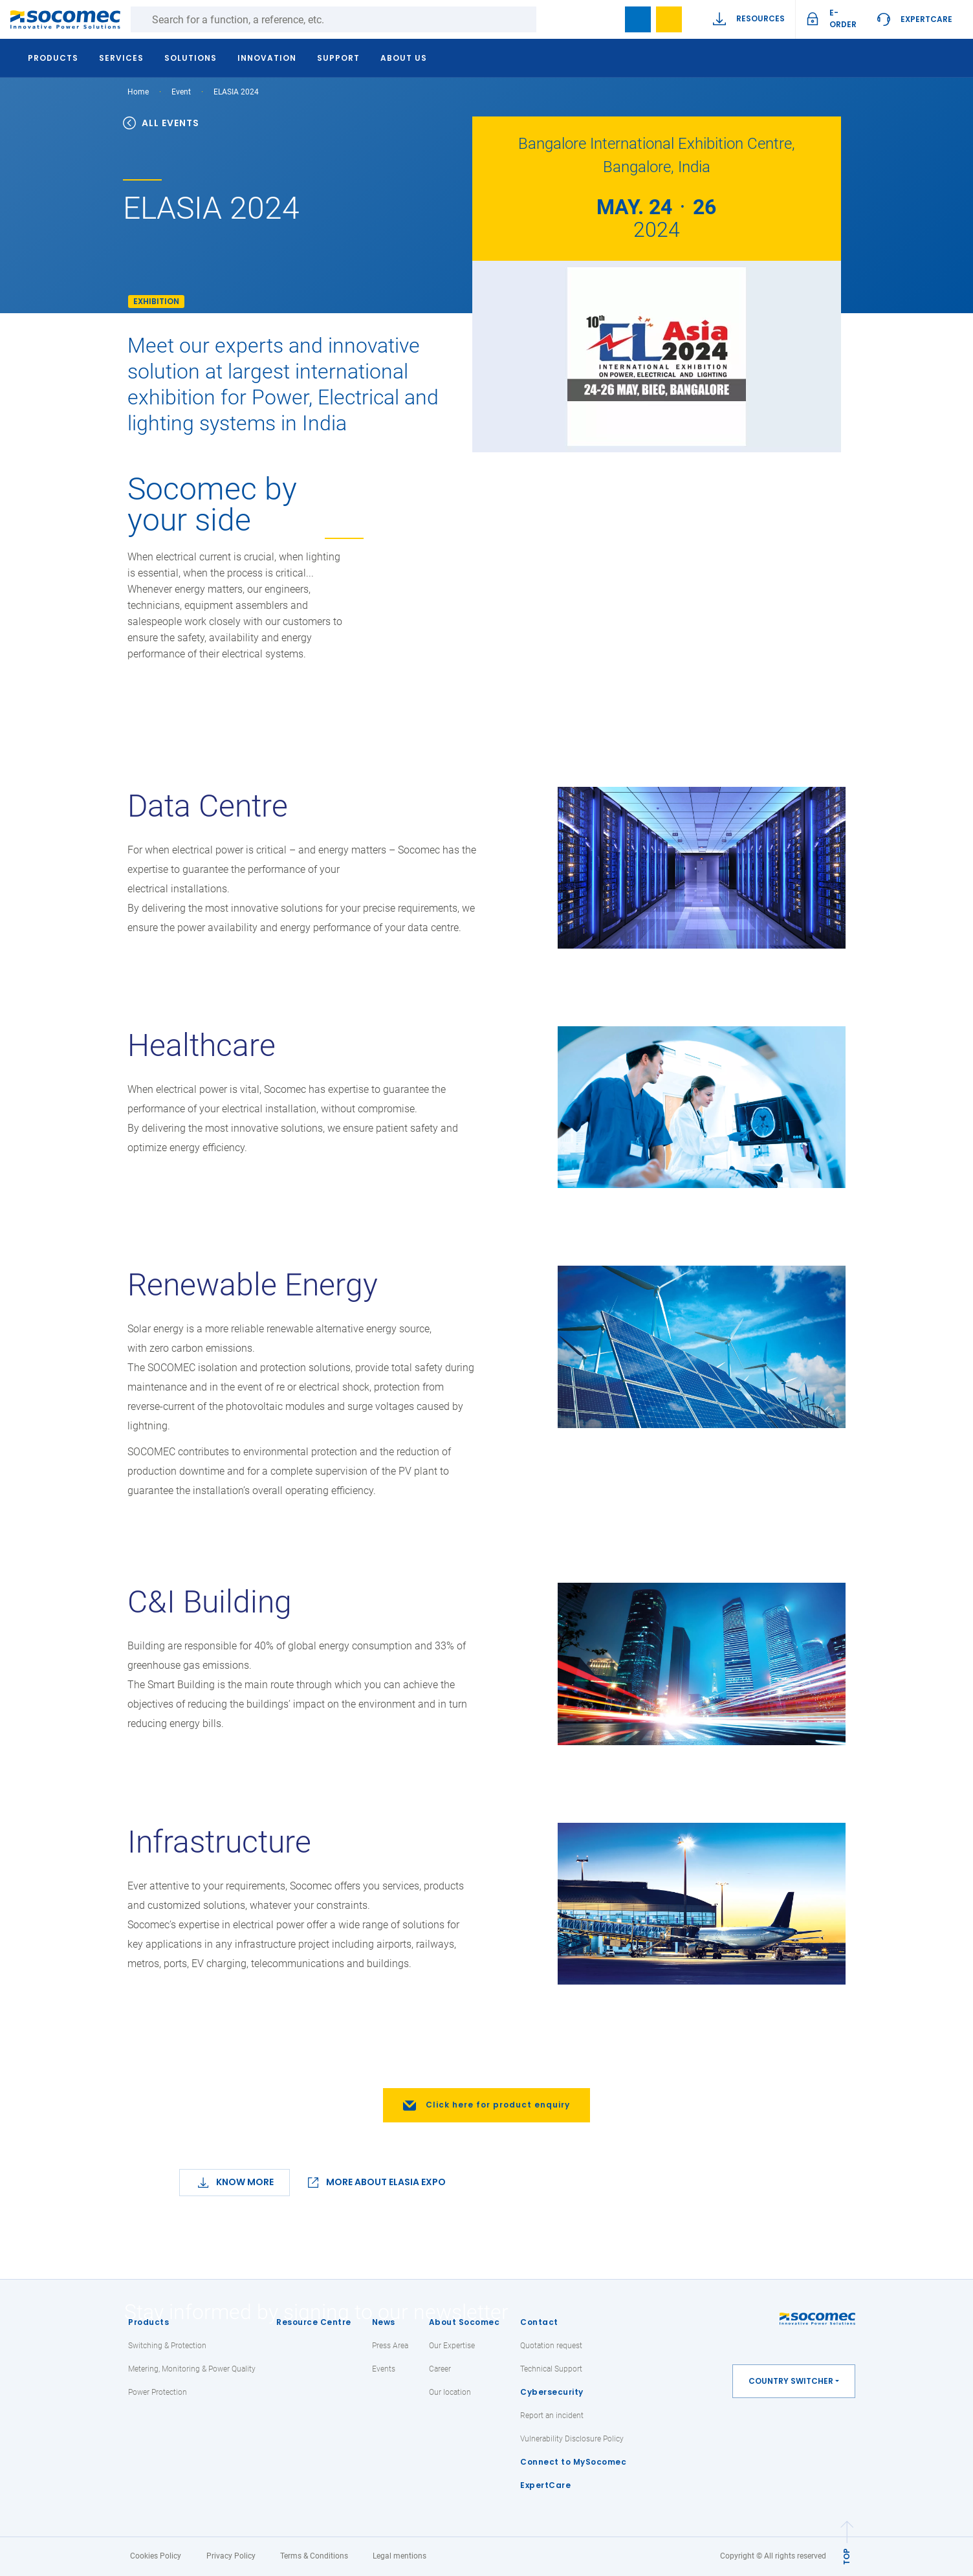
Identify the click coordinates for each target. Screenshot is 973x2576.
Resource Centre (313, 2322)
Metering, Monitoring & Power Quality (192, 2368)
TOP (846, 2556)
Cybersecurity (552, 2391)
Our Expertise (452, 2345)
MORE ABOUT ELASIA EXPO (386, 2181)
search (607, 19)
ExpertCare (926, 19)
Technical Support (551, 2368)
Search (549, 19)
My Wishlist (669, 19)
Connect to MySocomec (573, 2461)
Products (148, 2322)
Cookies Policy (155, 2555)
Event (181, 91)
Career (440, 2368)
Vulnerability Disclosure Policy (572, 2438)
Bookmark (638, 19)
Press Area (390, 2345)
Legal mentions (399, 2555)
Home (138, 91)
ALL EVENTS (161, 122)
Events (383, 2368)
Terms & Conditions (314, 2555)
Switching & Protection (167, 2345)
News (383, 2322)
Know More (245, 2181)
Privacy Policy (231, 2555)
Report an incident (552, 2415)
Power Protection (157, 2392)
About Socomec (464, 2322)
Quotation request (551, 2345)
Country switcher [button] (791, 2380)
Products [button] (56, 57)
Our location (450, 2392)
